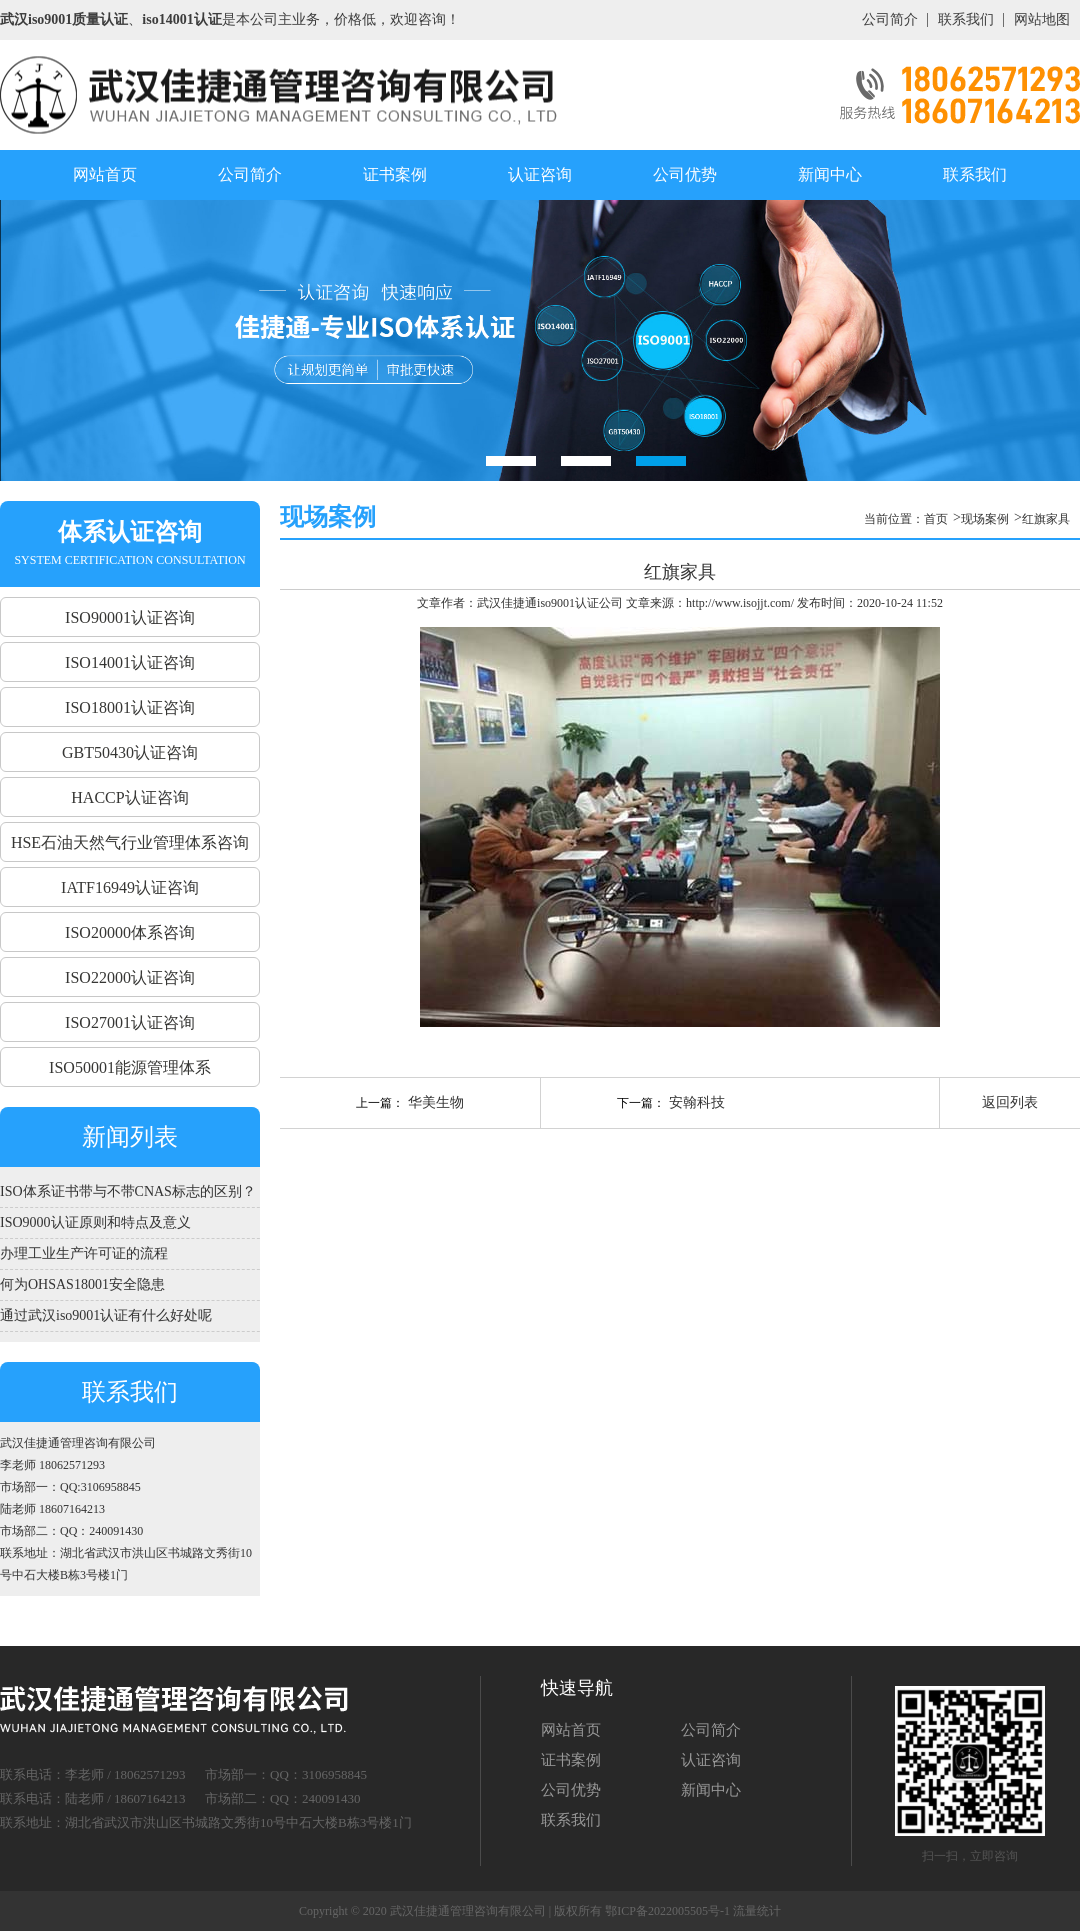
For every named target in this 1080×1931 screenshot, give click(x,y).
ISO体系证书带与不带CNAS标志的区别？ (128, 1191)
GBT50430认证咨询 (130, 752)
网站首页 (105, 174)
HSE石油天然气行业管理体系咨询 (130, 842)
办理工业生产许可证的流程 (84, 1253)
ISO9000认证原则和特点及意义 (95, 1222)
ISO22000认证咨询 (130, 977)
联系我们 (966, 19)
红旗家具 (1046, 519)
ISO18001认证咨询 (130, 707)
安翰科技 (695, 1102)
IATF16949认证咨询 (130, 887)
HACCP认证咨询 (129, 797)
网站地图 (1042, 19)
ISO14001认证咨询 (130, 662)
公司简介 (890, 19)
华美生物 (434, 1102)
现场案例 (985, 519)
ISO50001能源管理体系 (130, 1067)
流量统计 (757, 1911)
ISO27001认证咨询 (130, 1022)
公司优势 (685, 174)
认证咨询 (540, 174)
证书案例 (395, 174)
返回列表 (1010, 1102)
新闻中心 (830, 174)
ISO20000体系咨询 (130, 932)
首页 (936, 519)
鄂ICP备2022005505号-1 (667, 1911)
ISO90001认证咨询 (130, 617)
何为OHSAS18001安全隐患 (82, 1284)
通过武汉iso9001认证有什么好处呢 (106, 1315)
